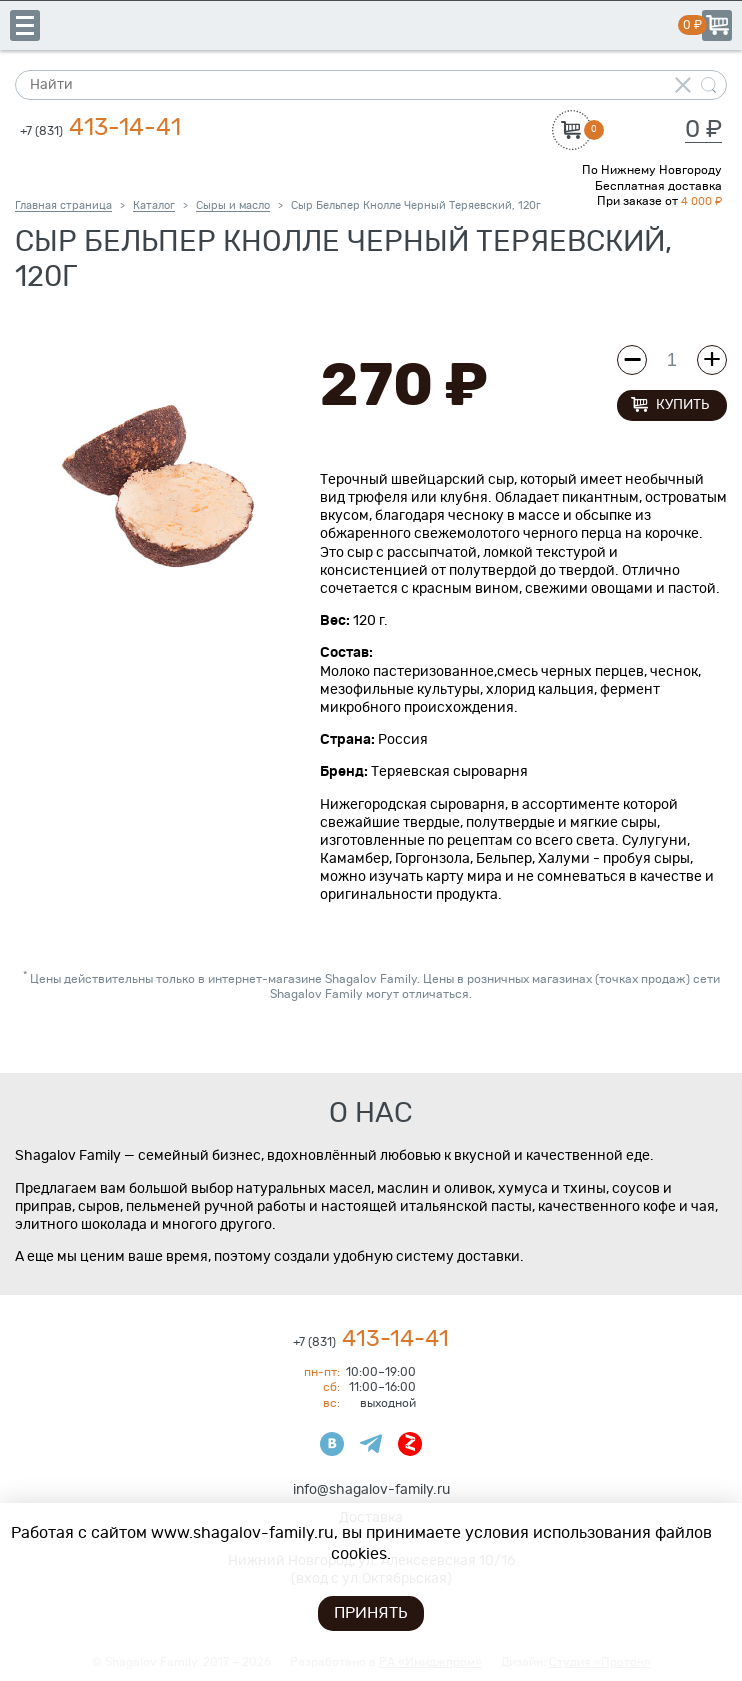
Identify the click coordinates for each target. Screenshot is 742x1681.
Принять (371, 1613)
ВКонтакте (332, 1444)
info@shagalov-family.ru (371, 1490)
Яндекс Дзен (410, 1444)
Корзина (717, 25)
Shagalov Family (371, 25)
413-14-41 (100, 128)
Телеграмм (371, 1444)
